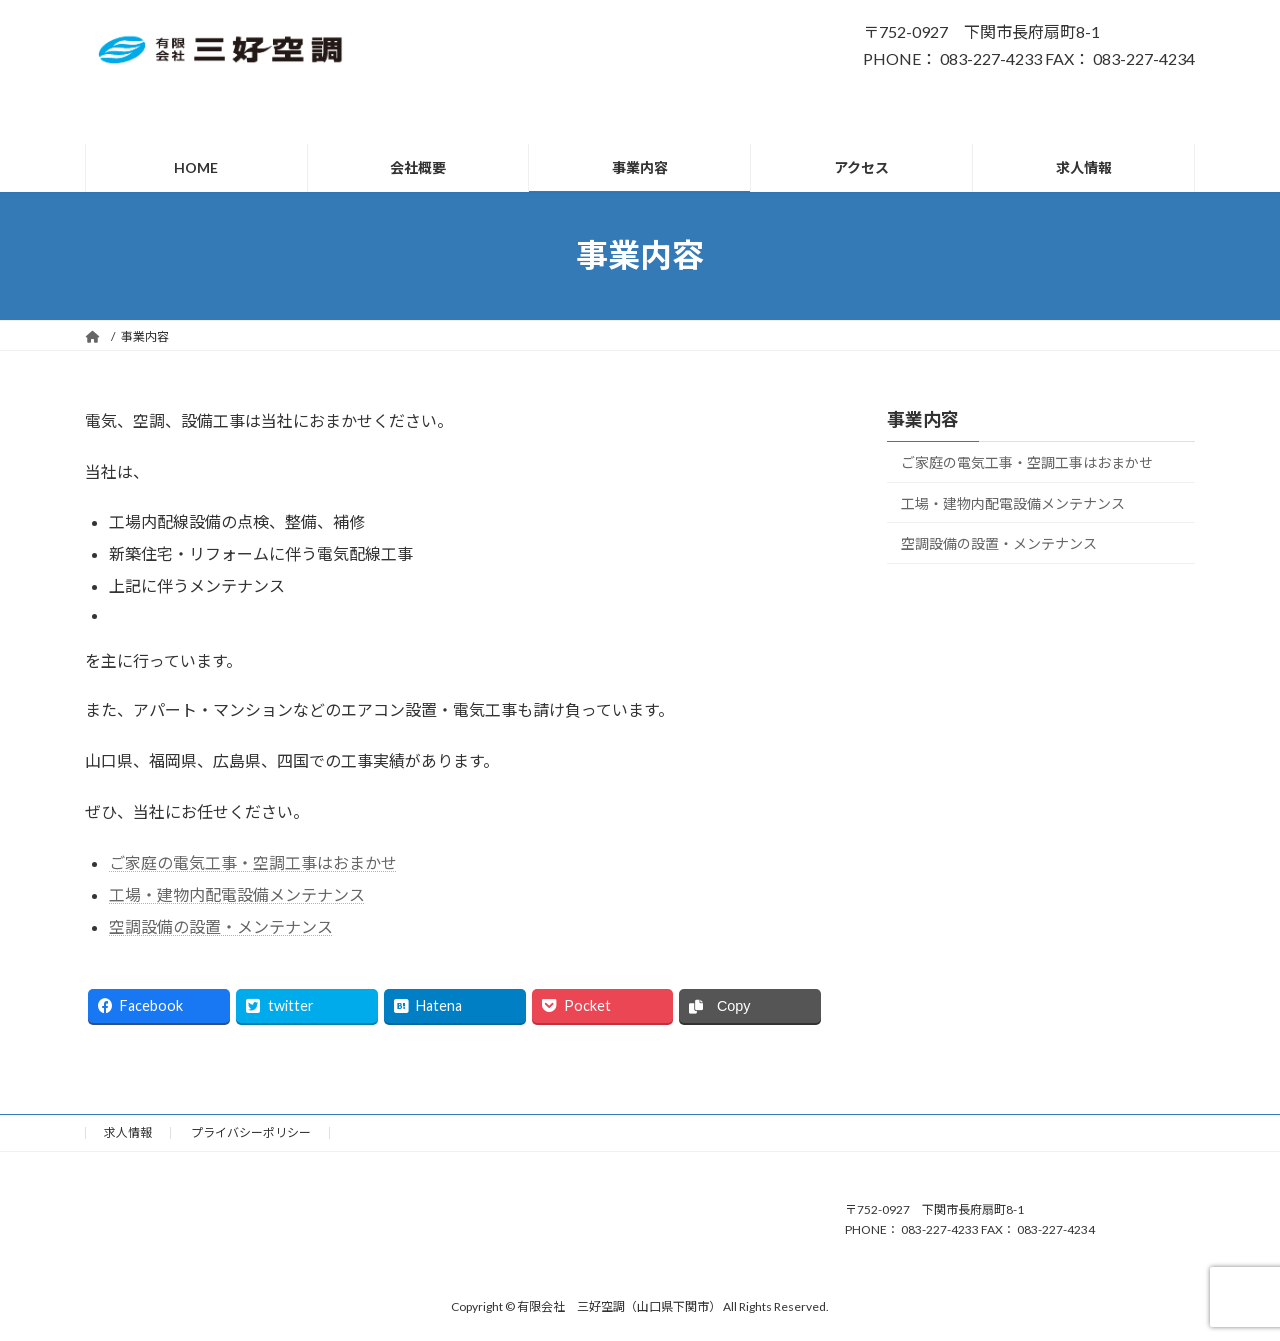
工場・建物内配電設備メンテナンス (237, 894)
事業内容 (923, 419)
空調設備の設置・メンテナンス (221, 926)
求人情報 (128, 1132)
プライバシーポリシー (251, 1132)
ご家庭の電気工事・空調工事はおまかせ (253, 862)
